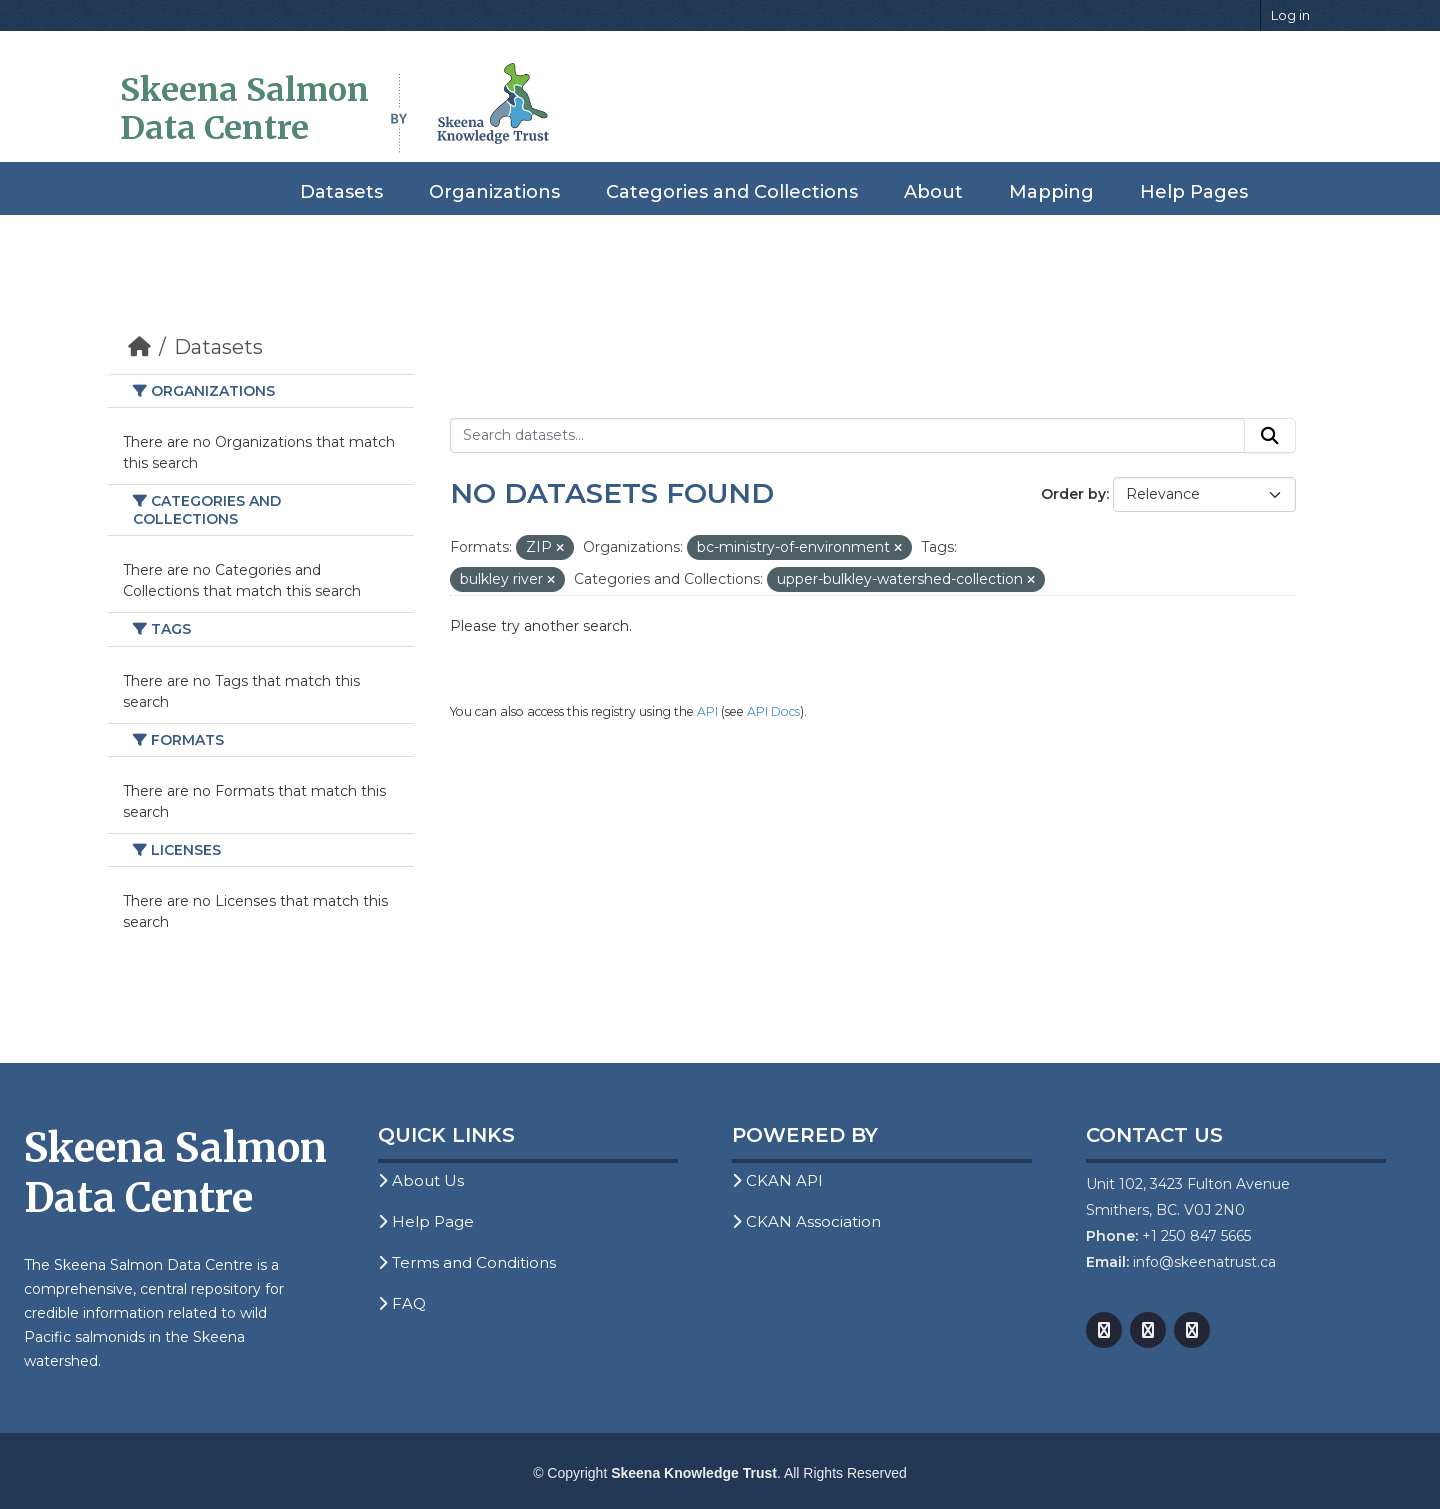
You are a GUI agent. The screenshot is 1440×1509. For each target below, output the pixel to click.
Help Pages (1194, 192)
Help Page (426, 1221)
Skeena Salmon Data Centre (244, 109)
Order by (1073, 494)
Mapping (1051, 192)
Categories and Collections (732, 192)
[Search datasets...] (847, 436)
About (933, 192)
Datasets (341, 192)
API (707, 711)
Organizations (494, 192)
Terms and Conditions (467, 1262)
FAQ (402, 1303)
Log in (1290, 15)
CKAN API (777, 1180)
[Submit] (1270, 436)
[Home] (139, 347)
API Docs (773, 711)
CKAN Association (806, 1221)
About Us (421, 1180)
